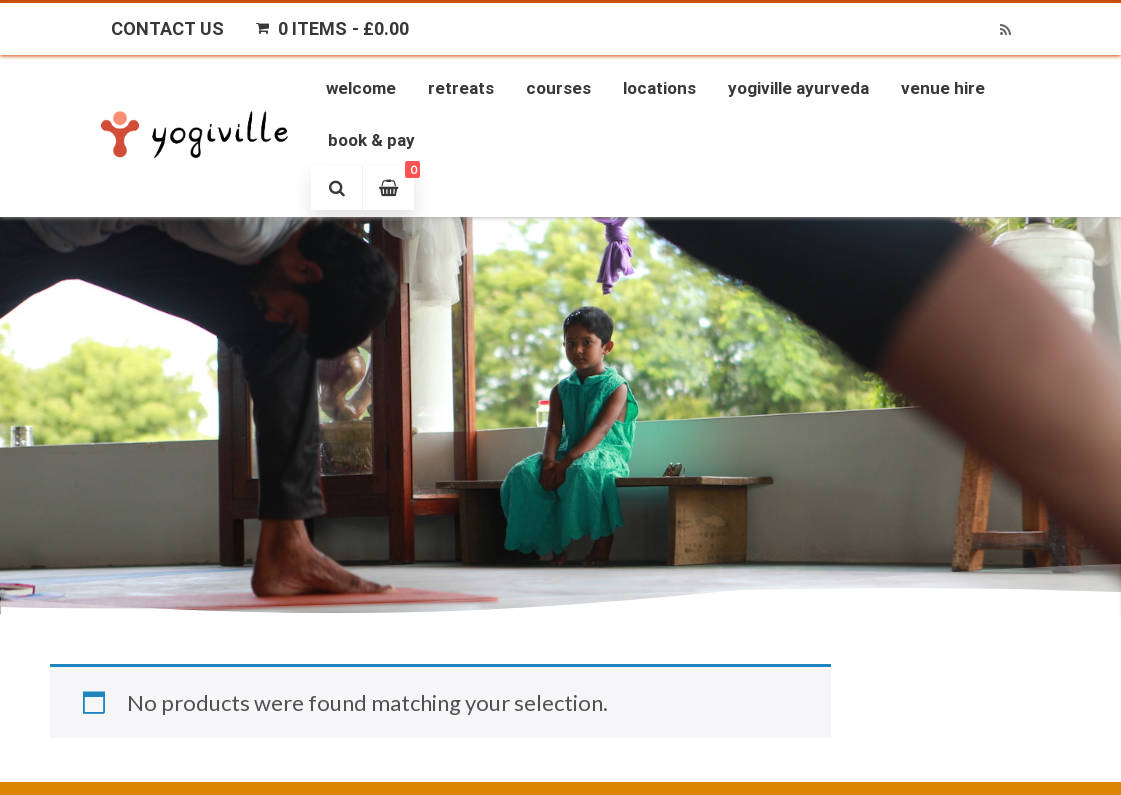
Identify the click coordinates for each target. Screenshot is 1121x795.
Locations (659, 88)
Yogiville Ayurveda (798, 88)
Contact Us (167, 28)
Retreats (461, 88)
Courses (558, 88)
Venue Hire (943, 88)
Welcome (361, 88)
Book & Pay (371, 140)
